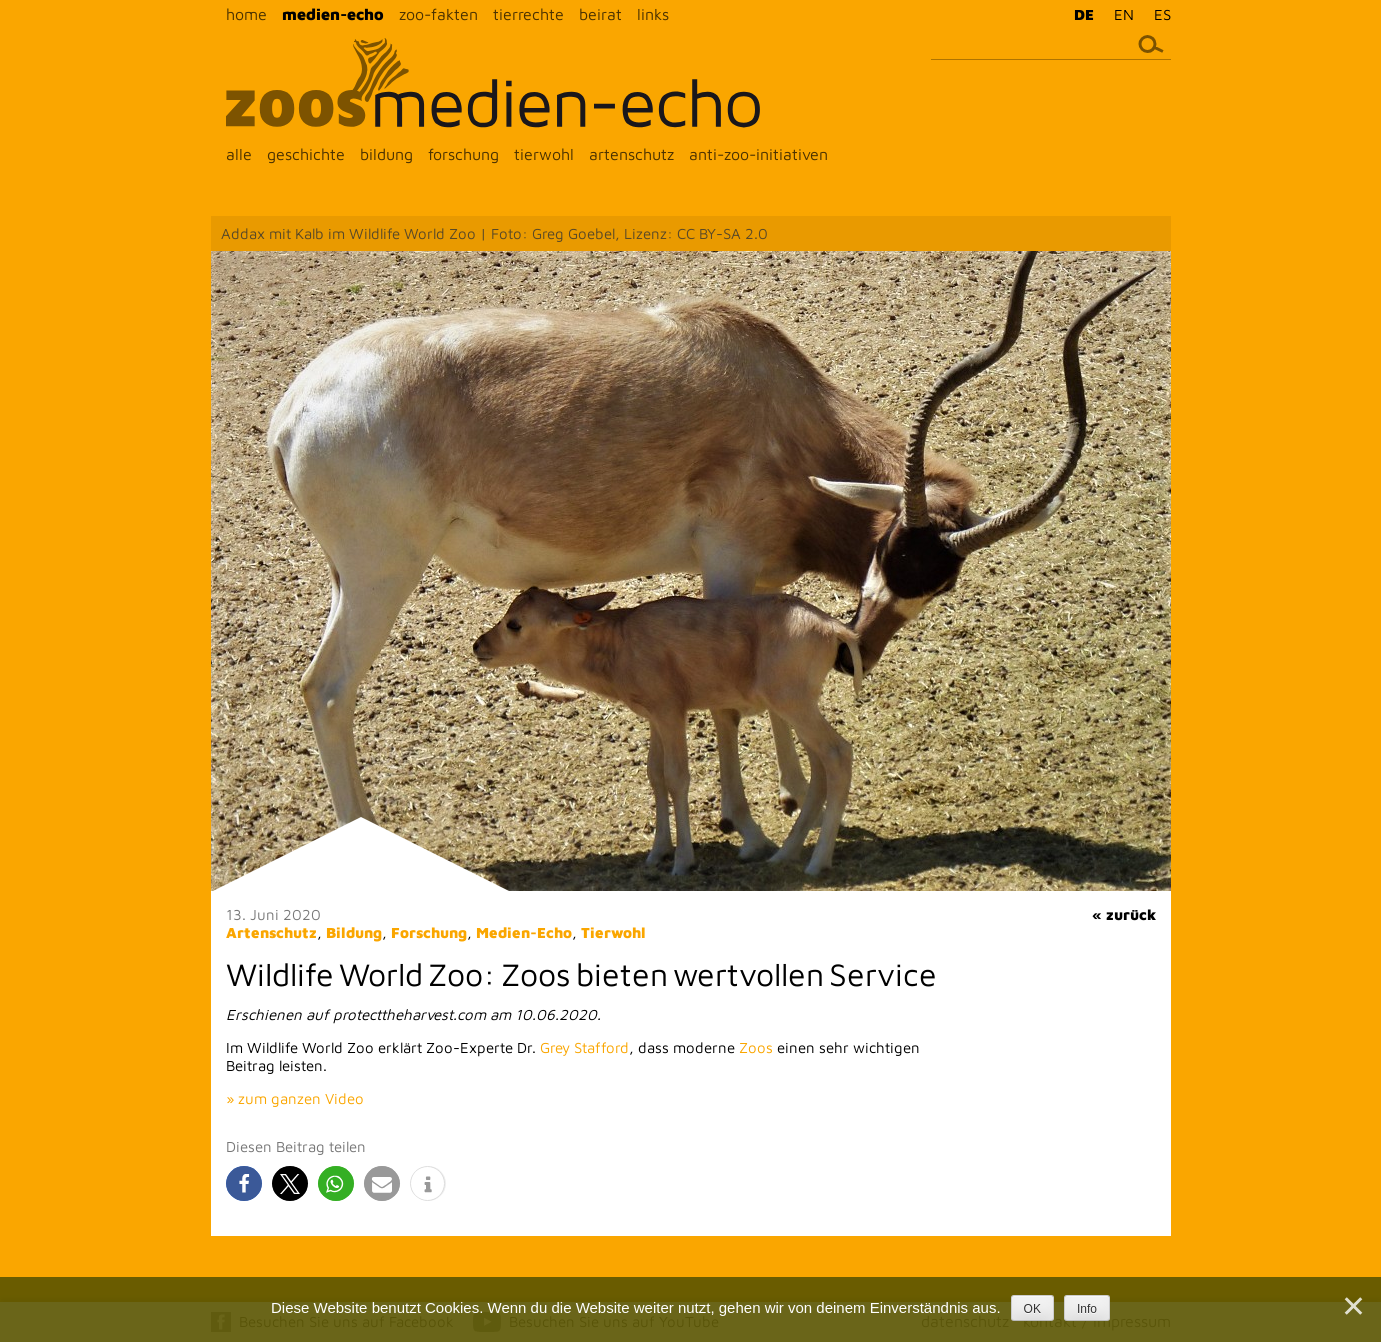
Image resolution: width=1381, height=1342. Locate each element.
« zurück (1124, 914)
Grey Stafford (584, 1047)
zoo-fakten (438, 14)
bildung (386, 154)
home (246, 14)
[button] (244, 1183)
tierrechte (528, 14)
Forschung (429, 932)
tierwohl (544, 154)
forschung (463, 154)
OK (1032, 1309)
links (653, 14)
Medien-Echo (524, 932)
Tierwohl (613, 932)
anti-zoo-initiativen (758, 154)
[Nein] (1352, 1306)
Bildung (354, 932)
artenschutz (631, 154)
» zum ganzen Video (295, 1098)
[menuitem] (1079, 14)
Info (1087, 1309)
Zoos (756, 1047)
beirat (600, 14)
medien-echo (333, 14)
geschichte (306, 154)
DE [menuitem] (1084, 14)
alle (239, 154)
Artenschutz (271, 932)
